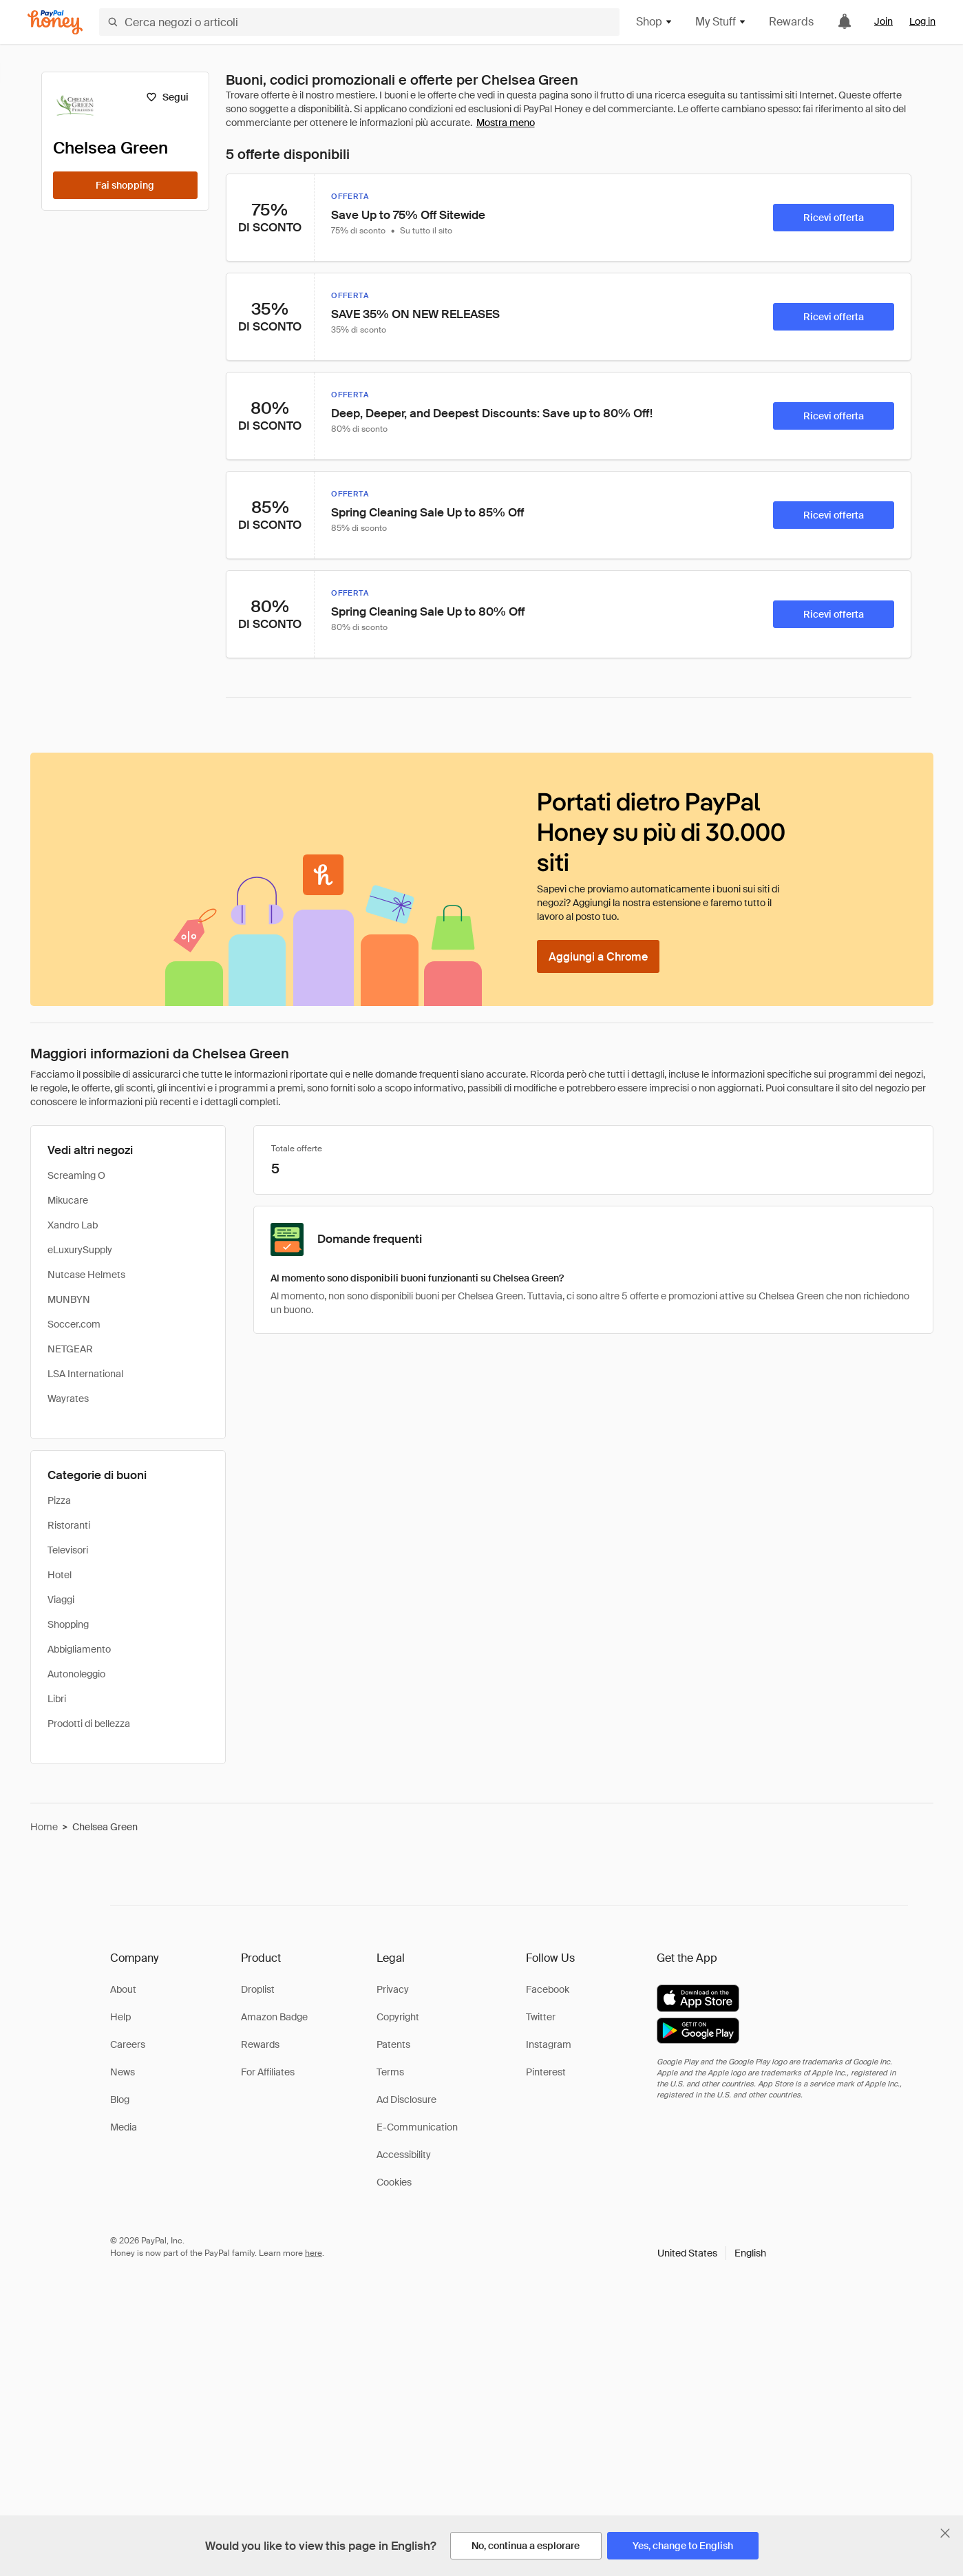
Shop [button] (654, 21)
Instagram (548, 2044)
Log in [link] (922, 21)
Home (44, 1827)
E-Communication (417, 2127)
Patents (393, 2044)
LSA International (85, 1374)
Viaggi (60, 1599)
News (122, 2072)
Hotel (59, 1575)
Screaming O (76, 1175)
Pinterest (546, 2072)
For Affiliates (268, 2072)
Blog (119, 2099)
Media (123, 2127)
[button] (711, 2253)
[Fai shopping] (125, 185)
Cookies (394, 2182)
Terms (390, 2072)
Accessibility (404, 2154)
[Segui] (168, 97)
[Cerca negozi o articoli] (359, 22)
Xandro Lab (72, 1225)
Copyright (398, 2017)
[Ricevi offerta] (833, 217)
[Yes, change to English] (683, 2545)
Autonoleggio (76, 1674)
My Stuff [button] (721, 21)
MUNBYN (68, 1299)
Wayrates (68, 1398)
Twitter (540, 2017)
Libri (56, 1699)
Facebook (547, 1989)
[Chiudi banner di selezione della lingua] (945, 2533)
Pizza (59, 1500)
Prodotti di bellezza (88, 1723)
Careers (127, 2044)
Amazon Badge (274, 2017)
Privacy (393, 1989)
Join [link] (883, 21)
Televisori (67, 1550)
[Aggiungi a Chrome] (598, 956)
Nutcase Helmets (86, 1274)
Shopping (68, 1624)
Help (120, 2017)
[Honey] (55, 22)
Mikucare (67, 1200)
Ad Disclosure (406, 2099)
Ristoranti (68, 1525)
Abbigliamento (79, 1649)
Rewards (791, 21)
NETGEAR (70, 1349)
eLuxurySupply (79, 1250)
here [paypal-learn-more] (313, 2253)
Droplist (258, 1989)
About (123, 1989)
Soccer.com (73, 1324)
